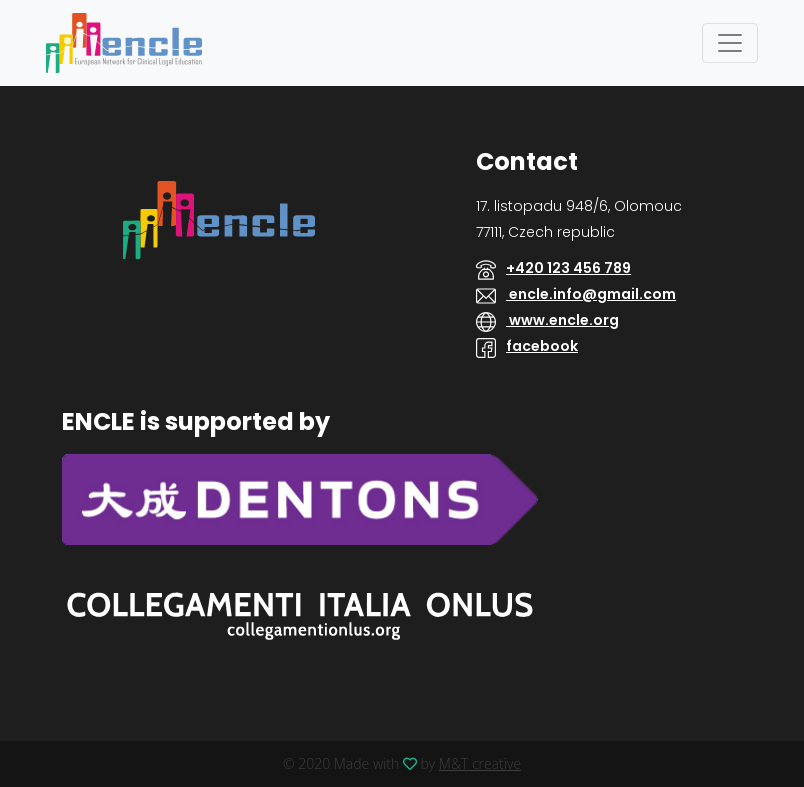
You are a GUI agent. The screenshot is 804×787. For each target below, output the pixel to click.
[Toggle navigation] (730, 43)
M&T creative (480, 763)
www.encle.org (562, 320)
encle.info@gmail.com (591, 294)
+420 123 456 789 (568, 268)
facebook (542, 346)
